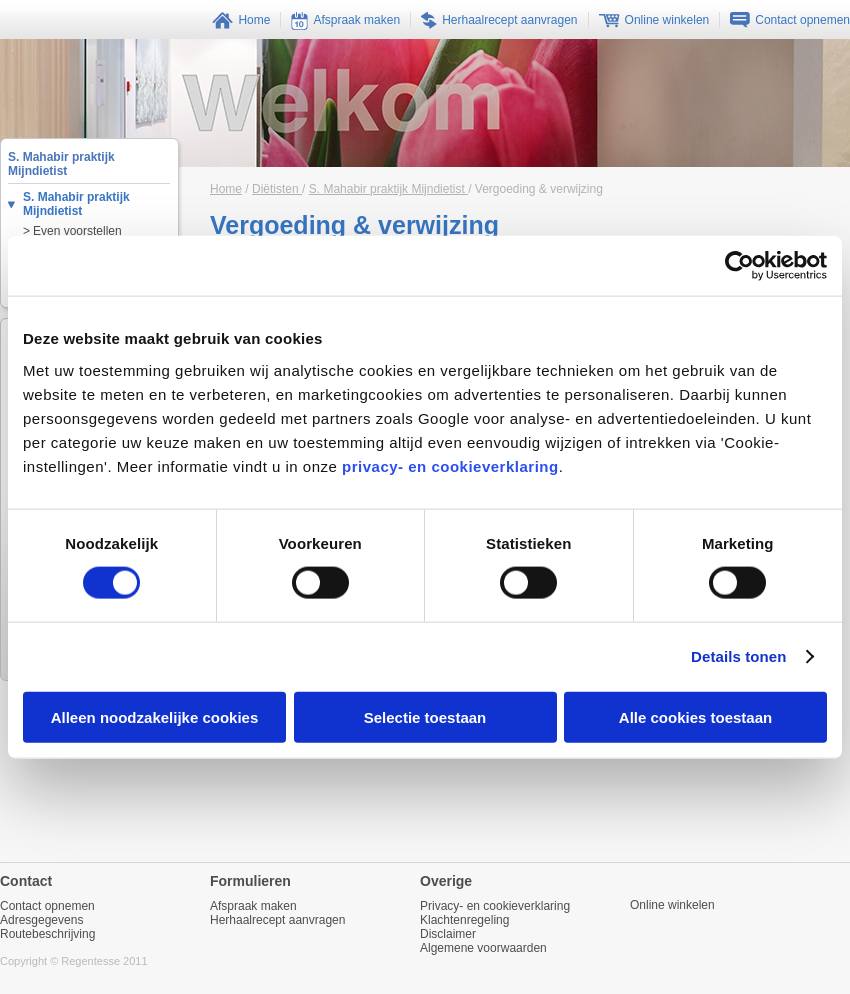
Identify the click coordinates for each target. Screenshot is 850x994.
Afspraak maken (253, 906)
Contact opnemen (47, 906)
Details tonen (738, 656)
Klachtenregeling (464, 920)
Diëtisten (277, 189)
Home (226, 189)
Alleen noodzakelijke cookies (155, 716)
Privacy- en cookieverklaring (495, 906)
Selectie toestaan (425, 716)
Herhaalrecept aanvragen (277, 920)
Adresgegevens (41, 920)
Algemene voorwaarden (483, 948)
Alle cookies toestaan (695, 716)
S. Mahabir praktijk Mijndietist (76, 204)
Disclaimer (448, 934)
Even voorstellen (77, 231)
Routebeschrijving (47, 934)
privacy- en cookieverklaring (450, 465)
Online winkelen (672, 905)
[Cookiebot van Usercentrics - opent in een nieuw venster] (739, 266)
